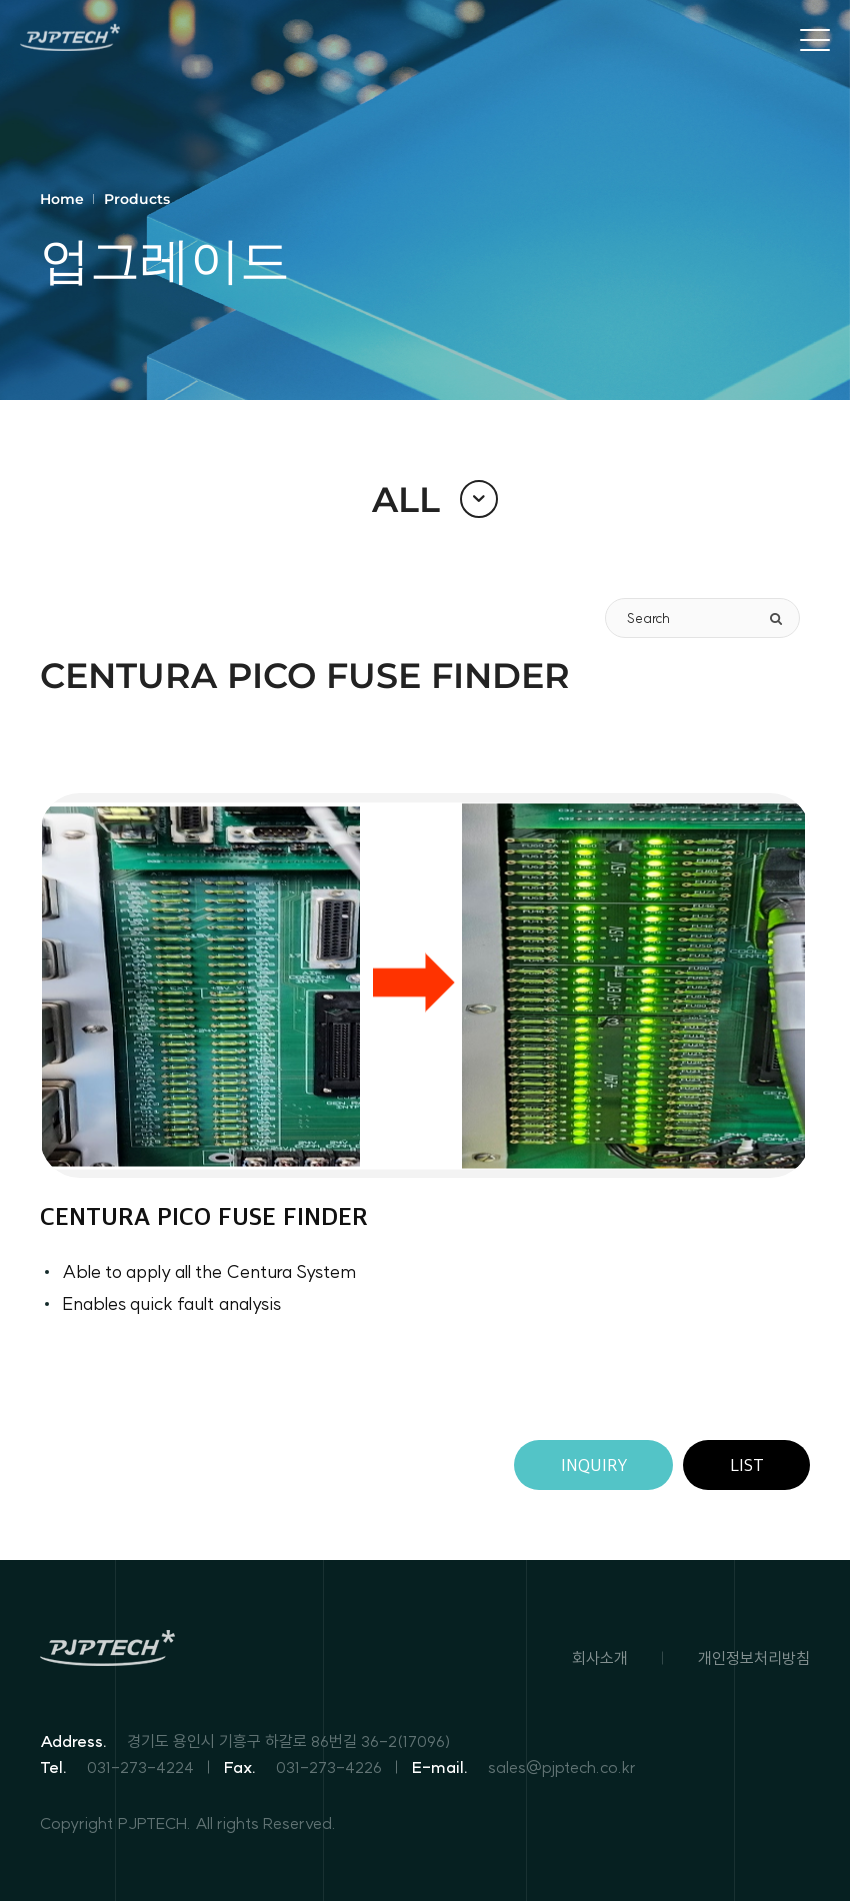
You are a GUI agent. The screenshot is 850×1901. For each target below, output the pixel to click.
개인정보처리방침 (754, 1658)
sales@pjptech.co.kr (562, 1767)
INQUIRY (594, 1465)
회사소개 (600, 1658)
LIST (747, 1465)
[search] (775, 618)
